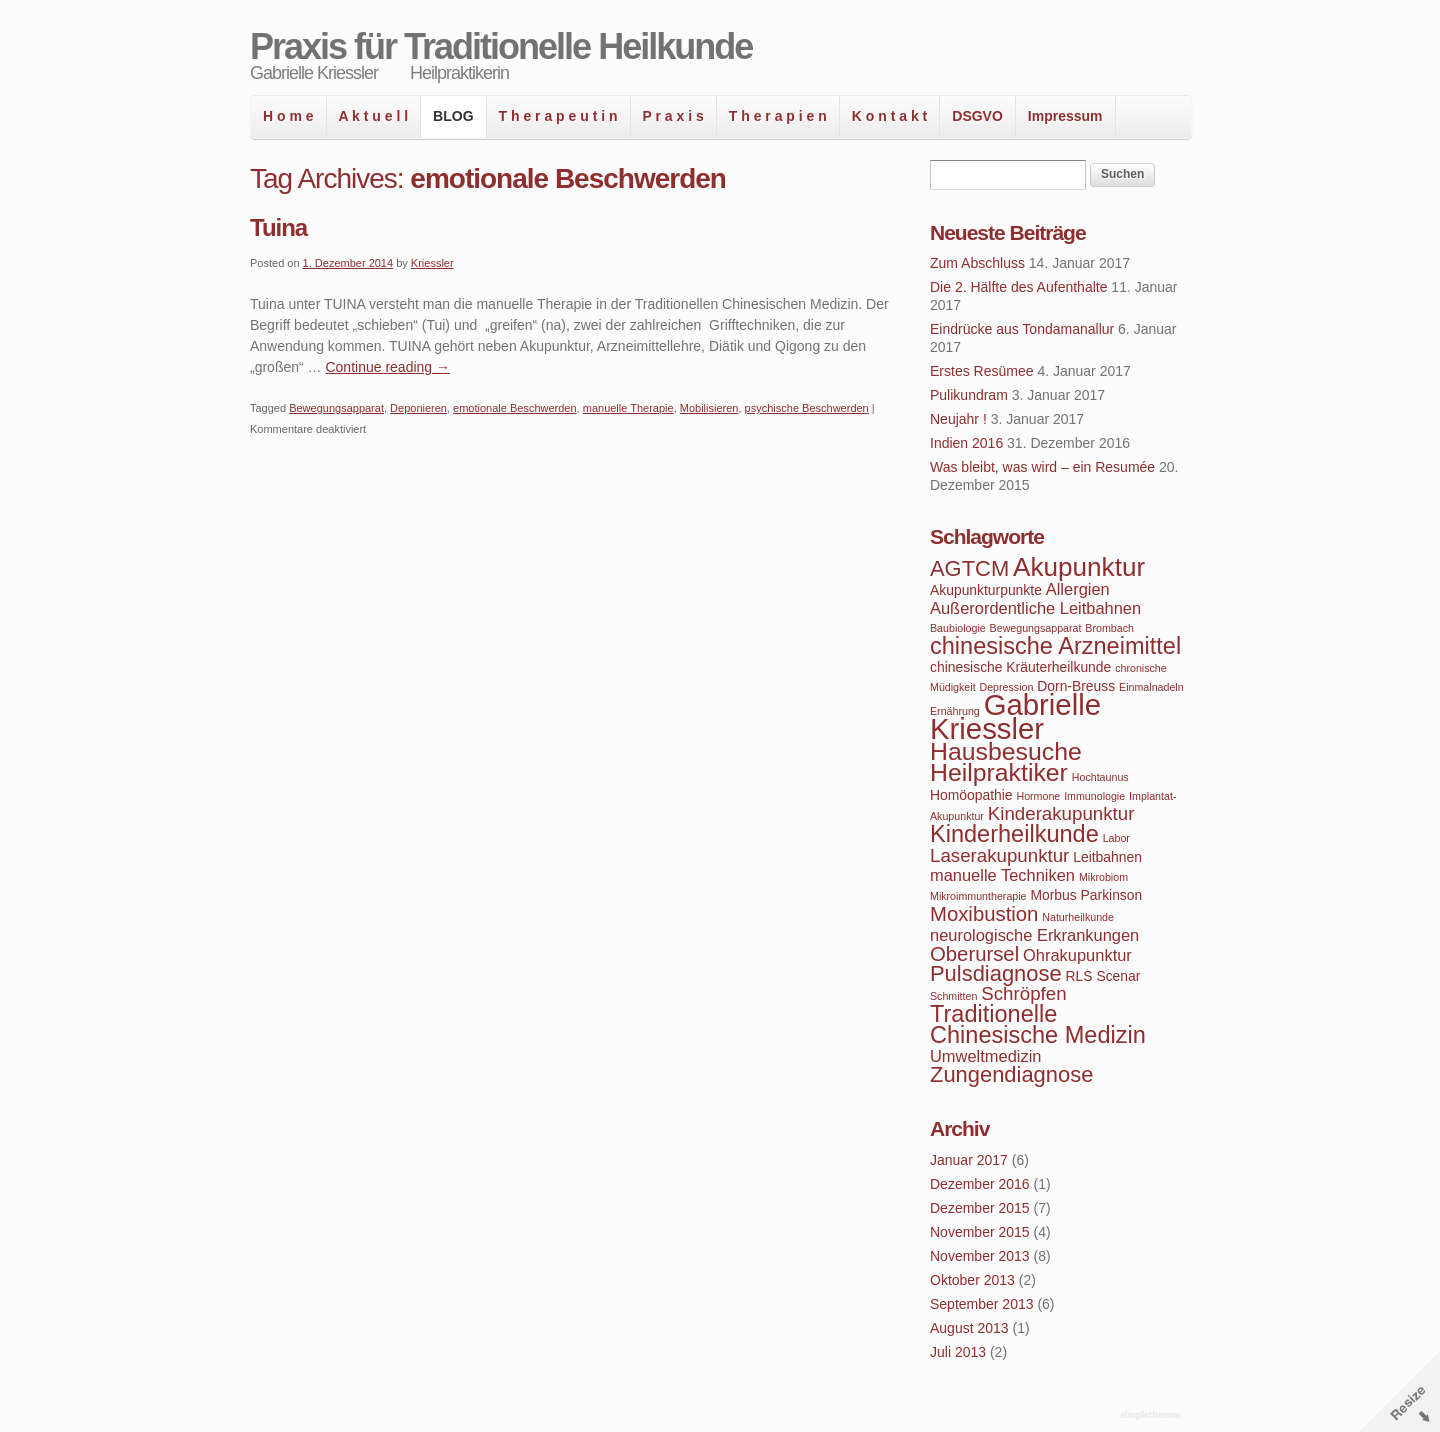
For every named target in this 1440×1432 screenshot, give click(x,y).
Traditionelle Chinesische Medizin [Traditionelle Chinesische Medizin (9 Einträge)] (1038, 1024)
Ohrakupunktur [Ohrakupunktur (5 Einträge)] (1077, 955)
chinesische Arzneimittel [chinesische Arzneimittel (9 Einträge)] (1055, 646)
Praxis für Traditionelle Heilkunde (501, 46)
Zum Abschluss (977, 263)
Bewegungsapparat (336, 408)
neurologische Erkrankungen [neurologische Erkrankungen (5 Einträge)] (1034, 935)
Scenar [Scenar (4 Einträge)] (1118, 976)
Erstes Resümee (981, 371)
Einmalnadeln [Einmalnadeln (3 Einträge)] (1151, 687)
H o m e (288, 116)
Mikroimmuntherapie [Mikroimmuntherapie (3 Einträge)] (978, 896)
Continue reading (387, 367)
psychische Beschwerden (807, 408)
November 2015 (980, 1232)
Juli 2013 (958, 1352)
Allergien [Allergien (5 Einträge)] (1078, 589)
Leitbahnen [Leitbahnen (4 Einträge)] (1107, 857)
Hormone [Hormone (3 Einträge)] (1038, 796)
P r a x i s (673, 116)
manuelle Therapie (628, 408)
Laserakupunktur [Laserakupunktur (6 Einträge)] (999, 855)
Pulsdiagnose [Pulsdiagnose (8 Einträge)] (996, 973)
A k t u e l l (374, 116)
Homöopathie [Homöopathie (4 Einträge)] (971, 795)
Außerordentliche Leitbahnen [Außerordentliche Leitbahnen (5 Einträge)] (1035, 608)
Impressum (1065, 116)
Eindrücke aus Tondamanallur (1022, 329)
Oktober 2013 (972, 1280)
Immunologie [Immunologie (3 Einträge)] (1094, 796)
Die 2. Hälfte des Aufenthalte (1018, 287)
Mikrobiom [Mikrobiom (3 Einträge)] (1103, 877)
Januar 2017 (969, 1160)
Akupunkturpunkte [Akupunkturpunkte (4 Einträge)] (986, 590)
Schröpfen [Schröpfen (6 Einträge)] (1023, 993)
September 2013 (982, 1304)
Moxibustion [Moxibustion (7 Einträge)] (984, 914)
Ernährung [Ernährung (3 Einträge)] (955, 711)
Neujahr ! (958, 419)
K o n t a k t (889, 116)
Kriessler (432, 263)
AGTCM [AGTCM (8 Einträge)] (969, 568)
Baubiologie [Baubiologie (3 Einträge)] (958, 628)
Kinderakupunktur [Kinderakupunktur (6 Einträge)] (1061, 813)
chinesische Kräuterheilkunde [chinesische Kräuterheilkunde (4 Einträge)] (1020, 667)
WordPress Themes (1152, 1416)
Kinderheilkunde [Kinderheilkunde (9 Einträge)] (1014, 834)
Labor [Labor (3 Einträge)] (1116, 838)
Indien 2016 (966, 443)
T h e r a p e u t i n (558, 116)
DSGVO (977, 116)
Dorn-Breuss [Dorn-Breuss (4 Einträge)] (1076, 686)
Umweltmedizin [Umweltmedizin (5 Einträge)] (985, 1056)
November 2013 (980, 1256)
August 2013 (969, 1328)
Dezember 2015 (980, 1208)
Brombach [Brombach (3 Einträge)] (1109, 628)
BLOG (453, 116)
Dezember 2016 (980, 1184)
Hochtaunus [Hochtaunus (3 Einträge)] (1100, 777)
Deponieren (418, 408)
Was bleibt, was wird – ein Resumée (1042, 467)
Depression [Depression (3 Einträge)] (1007, 687)
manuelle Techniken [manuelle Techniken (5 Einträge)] (1002, 875)
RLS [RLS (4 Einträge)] (1079, 976)
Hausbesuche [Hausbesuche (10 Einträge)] (1006, 751)
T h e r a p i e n (778, 116)
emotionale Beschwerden (515, 408)
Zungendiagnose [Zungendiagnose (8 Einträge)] (1011, 1074)
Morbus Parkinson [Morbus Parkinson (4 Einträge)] (1086, 895)
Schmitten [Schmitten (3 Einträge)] (953, 996)
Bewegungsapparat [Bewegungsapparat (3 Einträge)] (1036, 628)
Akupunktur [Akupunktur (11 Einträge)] (1079, 567)
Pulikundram (969, 395)
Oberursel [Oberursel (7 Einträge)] (974, 954)
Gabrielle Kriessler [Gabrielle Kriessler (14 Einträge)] (1015, 716)
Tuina (278, 227)
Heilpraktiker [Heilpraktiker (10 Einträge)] (999, 772)
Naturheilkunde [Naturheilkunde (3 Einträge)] (1078, 917)
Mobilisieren (709, 408)
